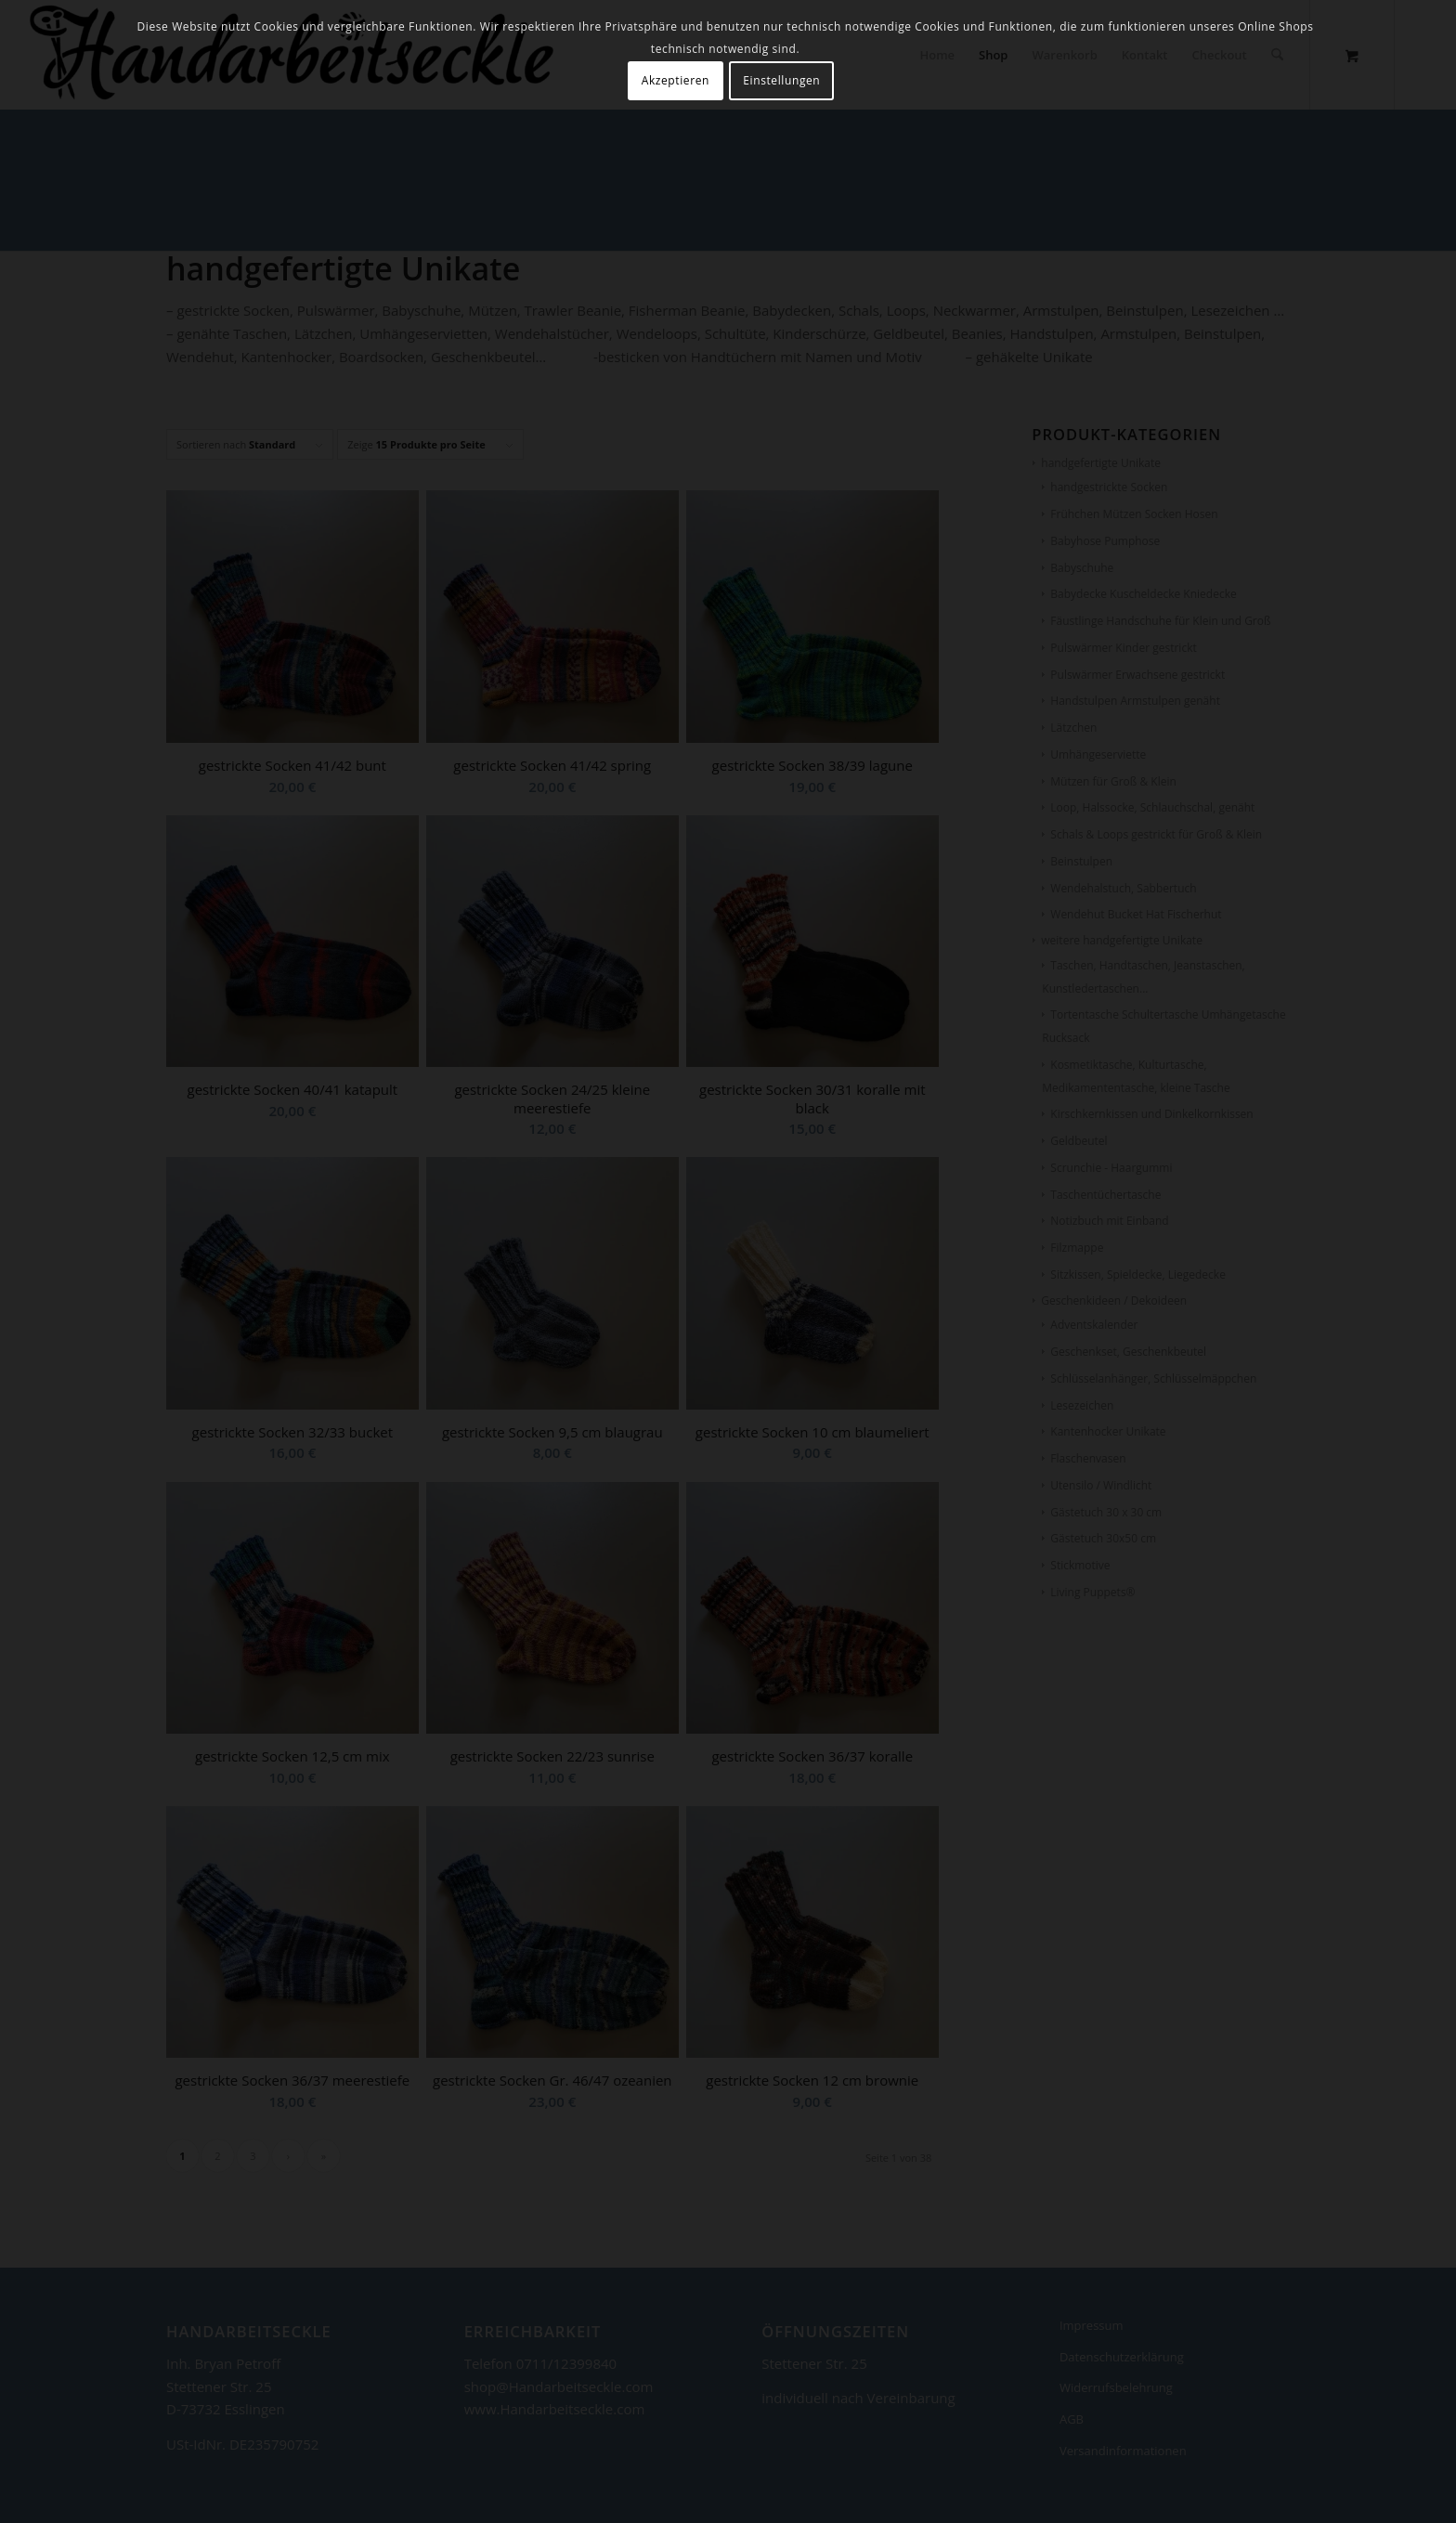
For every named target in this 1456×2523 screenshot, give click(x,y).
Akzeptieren (675, 80)
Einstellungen (781, 80)
